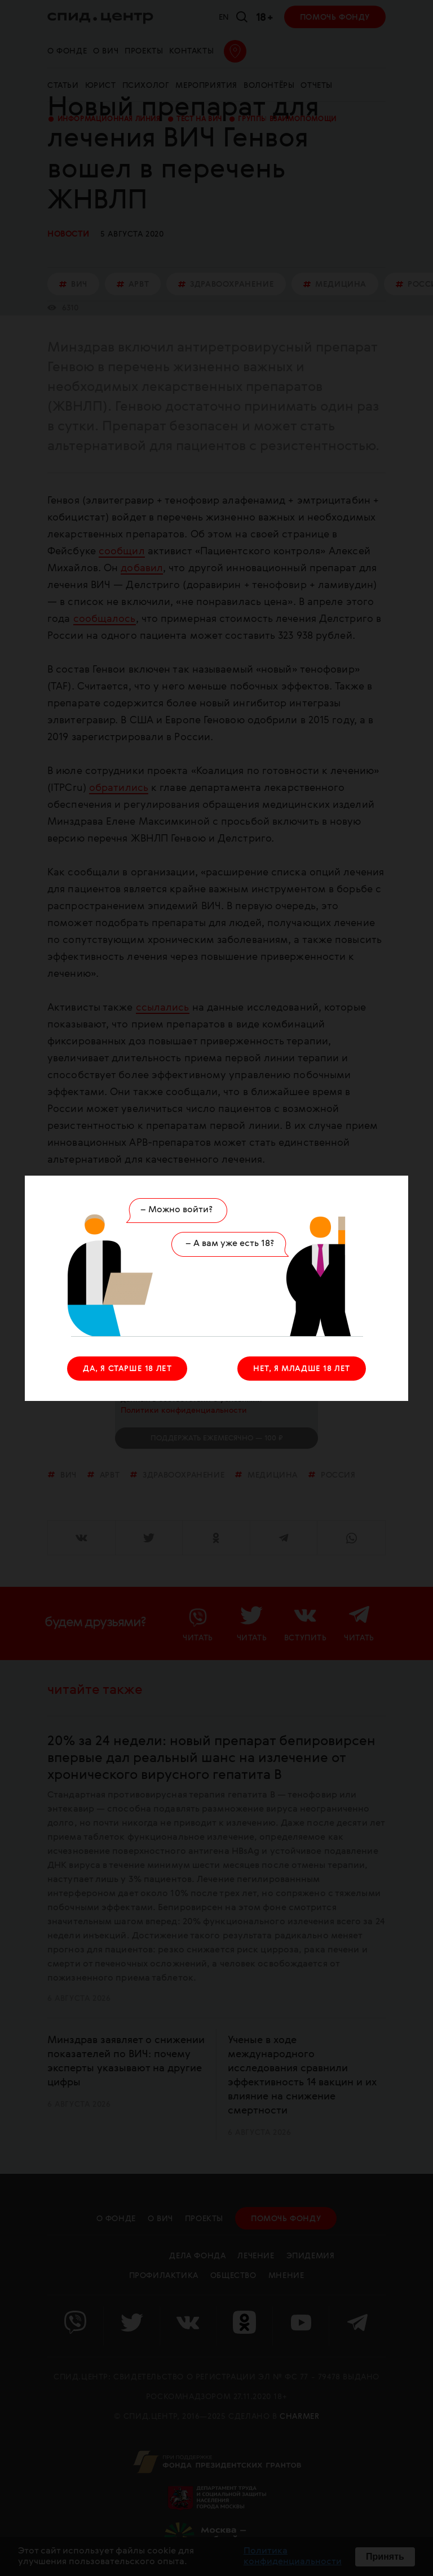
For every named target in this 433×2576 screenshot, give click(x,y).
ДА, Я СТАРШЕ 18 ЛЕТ (127, 1369)
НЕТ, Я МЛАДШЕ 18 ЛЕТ (301, 1369)
